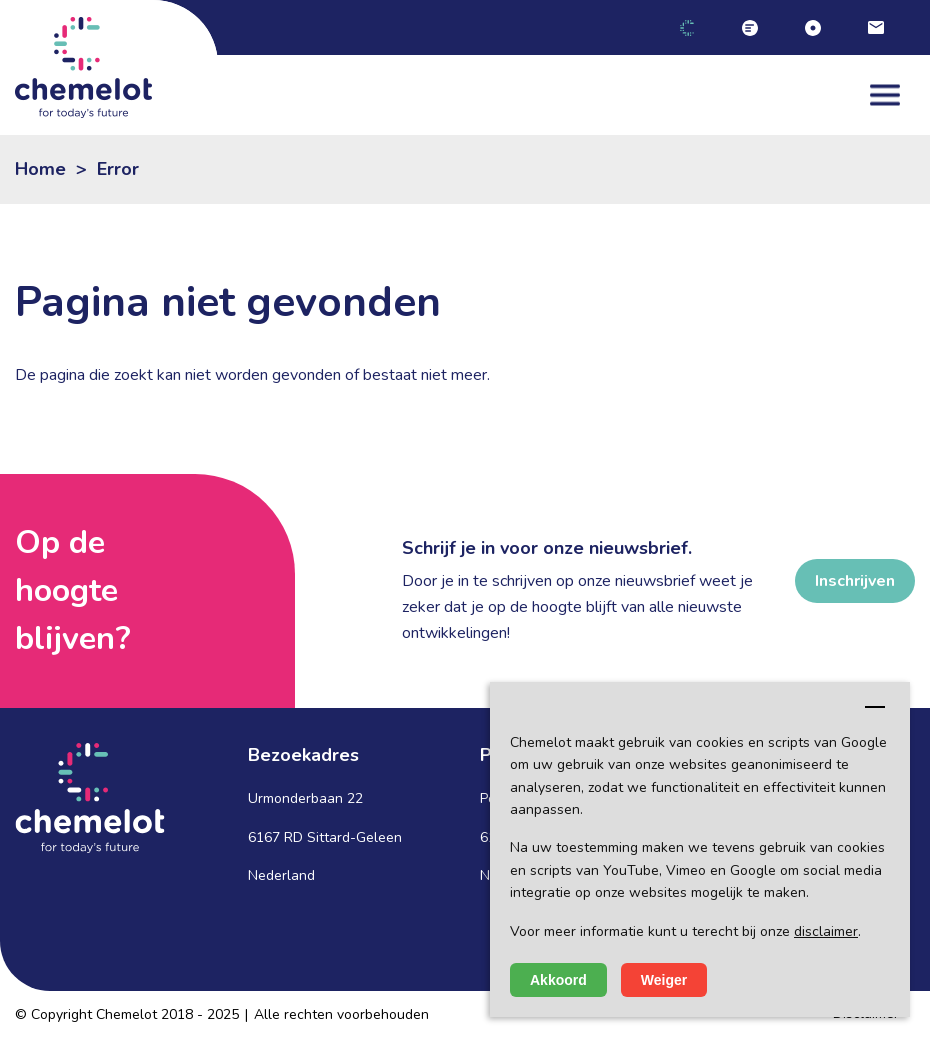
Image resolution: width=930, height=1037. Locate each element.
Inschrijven (855, 581)
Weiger (664, 980)
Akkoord (558, 980)
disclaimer (826, 931)
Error (118, 169)
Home (40, 169)
